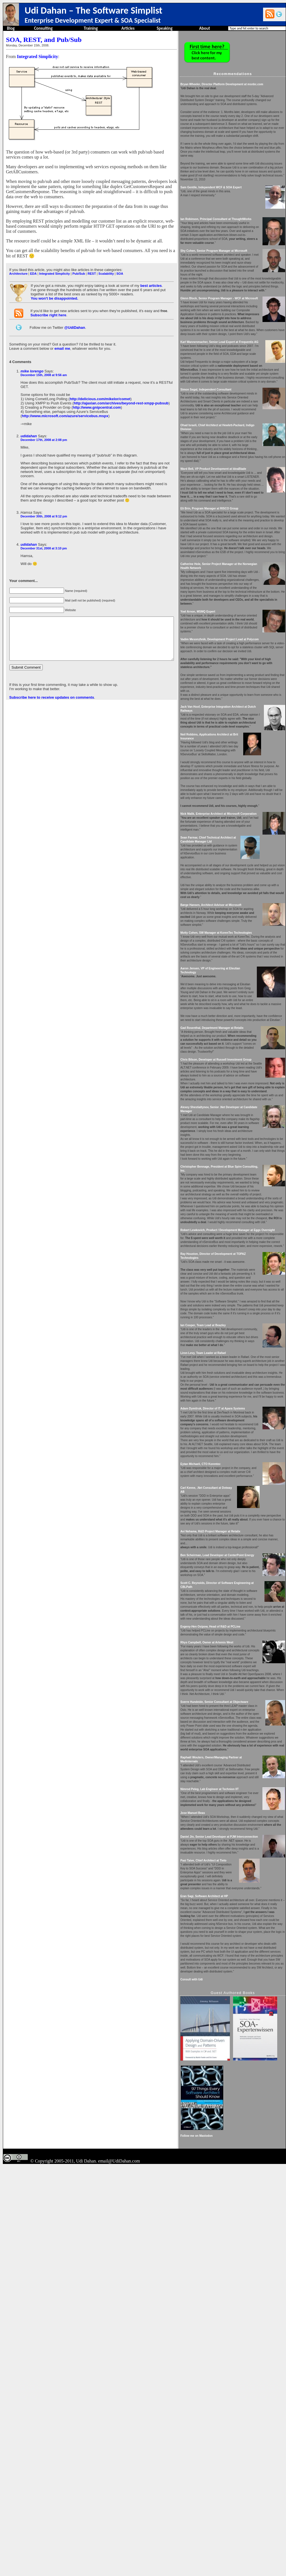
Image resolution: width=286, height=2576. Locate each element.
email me (62, 343)
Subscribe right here (48, 310)
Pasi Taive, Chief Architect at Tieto (222, 2189)
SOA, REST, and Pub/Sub (43, 39)
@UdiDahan (74, 322)
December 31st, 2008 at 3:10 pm (43, 534)
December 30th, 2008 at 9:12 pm (43, 502)
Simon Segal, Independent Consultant (224, 453)
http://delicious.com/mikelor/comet (99, 389)
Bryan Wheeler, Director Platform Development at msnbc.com (240, 84)
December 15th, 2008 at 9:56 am (43, 370)
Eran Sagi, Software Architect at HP (223, 2225)
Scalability (105, 268)
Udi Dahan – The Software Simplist (93, 10)
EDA (32, 268)
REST (91, 268)
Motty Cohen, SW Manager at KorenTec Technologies (234, 1079)
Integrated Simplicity (37, 56)
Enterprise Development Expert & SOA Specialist (93, 20)
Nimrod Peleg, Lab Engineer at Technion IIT (228, 2098)
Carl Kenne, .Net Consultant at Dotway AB (227, 1749)
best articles (150, 280)
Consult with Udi (210, 2324)
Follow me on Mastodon (215, 2545)
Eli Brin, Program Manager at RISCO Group (228, 595)
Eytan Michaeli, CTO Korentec (219, 1721)
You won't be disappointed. (54, 293)
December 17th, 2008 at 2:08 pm (43, 430)
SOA (119, 268)
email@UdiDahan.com (119, 2570)
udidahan (28, 427)
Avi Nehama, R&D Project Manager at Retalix (229, 1793)
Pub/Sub (78, 268)
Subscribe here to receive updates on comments (51, 692)
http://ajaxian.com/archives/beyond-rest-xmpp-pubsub (120, 394)
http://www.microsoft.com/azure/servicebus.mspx (64, 406)
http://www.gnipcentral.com (96, 398)
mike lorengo (31, 366)
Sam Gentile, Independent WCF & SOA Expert (229, 207)
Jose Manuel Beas (211, 2130)
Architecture (18, 268)
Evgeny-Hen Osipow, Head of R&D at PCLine (229, 1904)
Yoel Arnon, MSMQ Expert (216, 714)
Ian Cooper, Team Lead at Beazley (221, 1551)
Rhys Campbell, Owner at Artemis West (225, 1920)
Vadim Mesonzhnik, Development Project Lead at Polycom (238, 746)
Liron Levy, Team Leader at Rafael (222, 1586)
